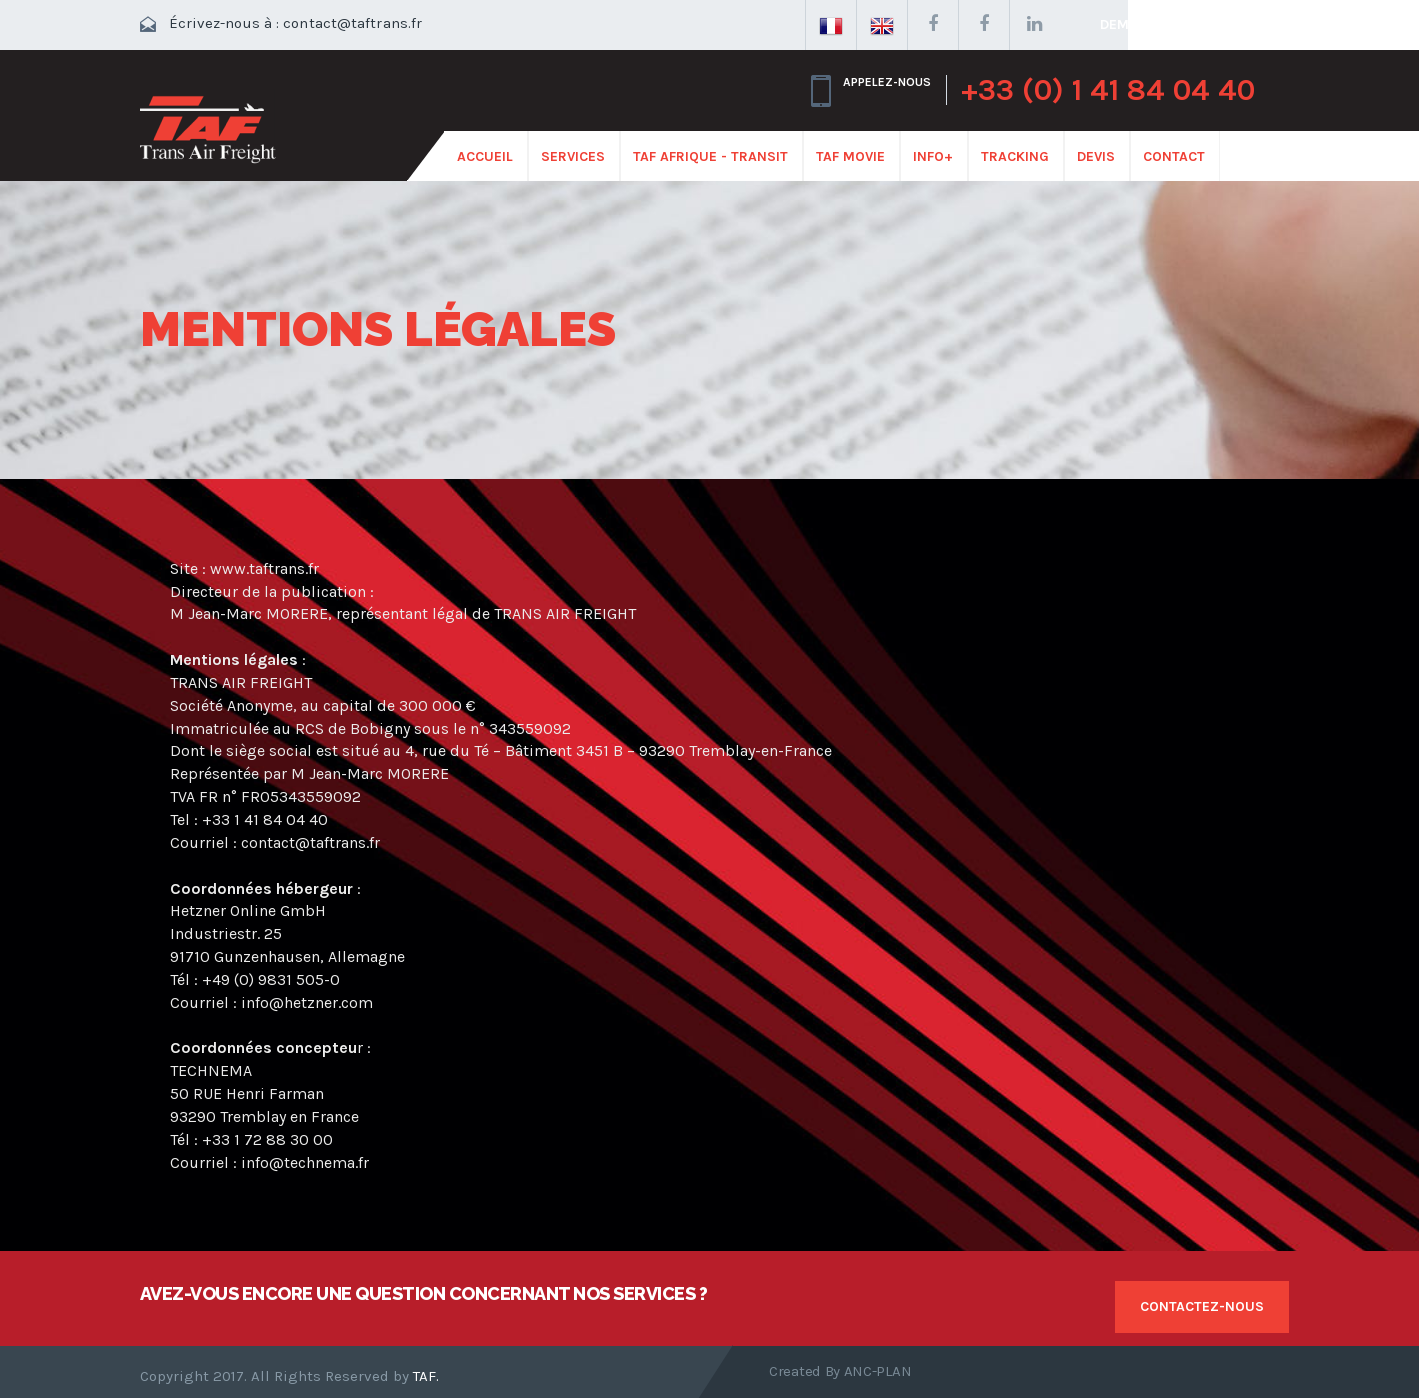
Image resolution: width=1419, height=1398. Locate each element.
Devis (1096, 156)
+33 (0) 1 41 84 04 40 (1108, 90)
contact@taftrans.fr (352, 23)
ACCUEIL (485, 156)
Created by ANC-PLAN (840, 1371)
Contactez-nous (1202, 1306)
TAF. (426, 1376)
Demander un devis (1170, 24)
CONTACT (1174, 156)
